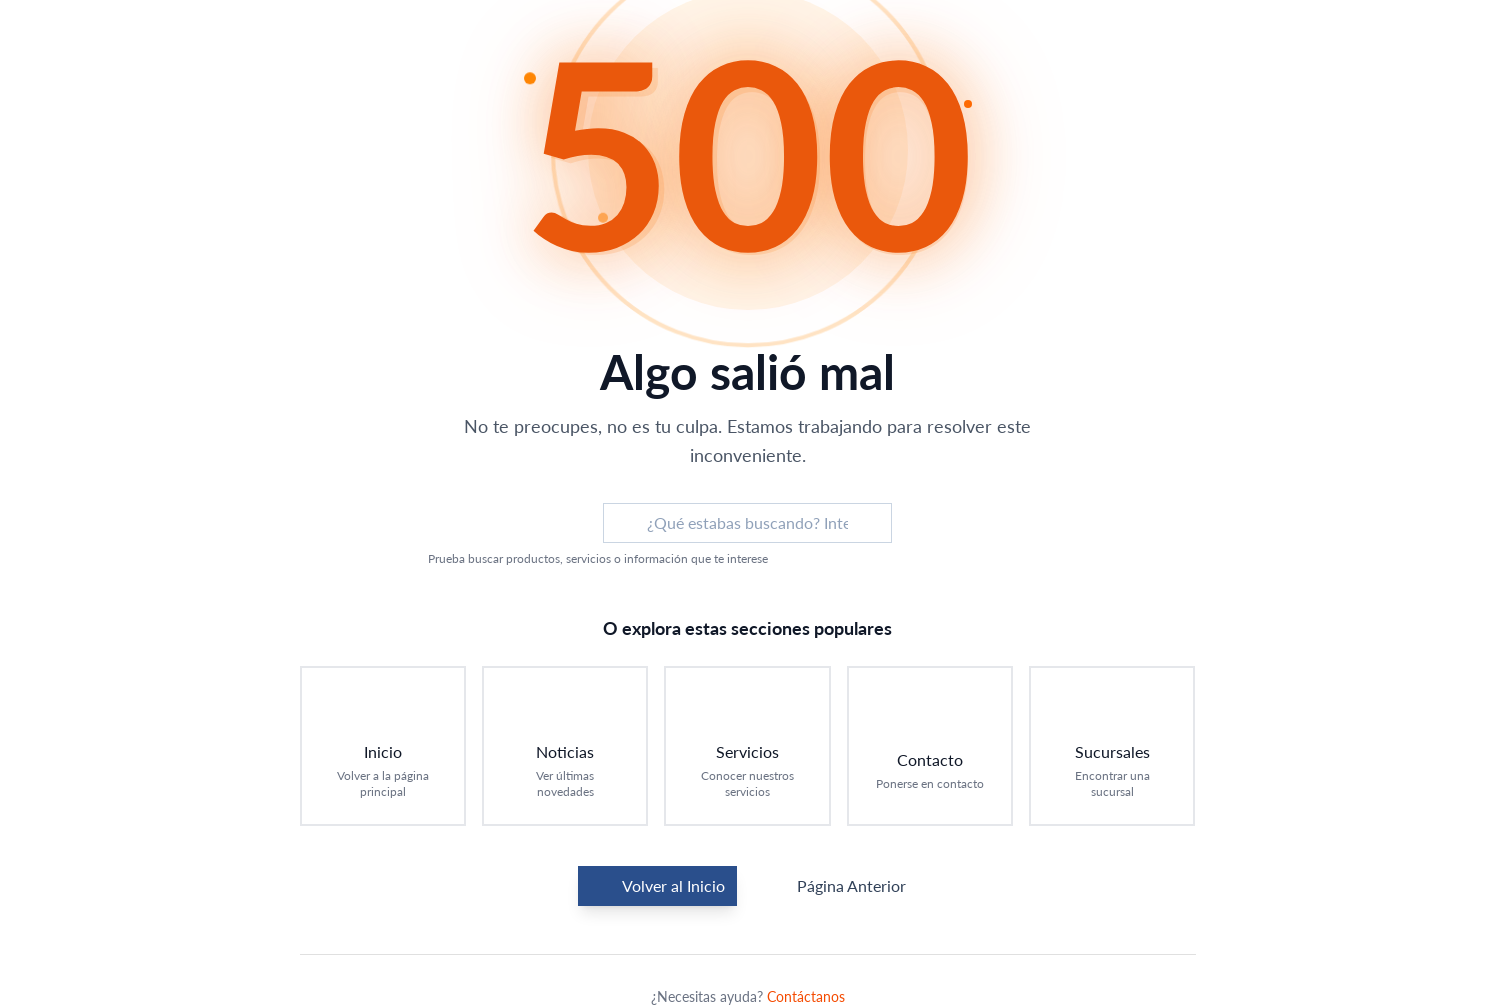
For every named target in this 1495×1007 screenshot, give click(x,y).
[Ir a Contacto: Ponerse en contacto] (930, 746)
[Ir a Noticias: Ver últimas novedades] (565, 746)
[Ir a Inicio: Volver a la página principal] (383, 746)
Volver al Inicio (657, 886)
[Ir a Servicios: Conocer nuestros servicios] (747, 746)
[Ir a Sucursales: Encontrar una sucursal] (1112, 746)
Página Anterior (835, 886)
